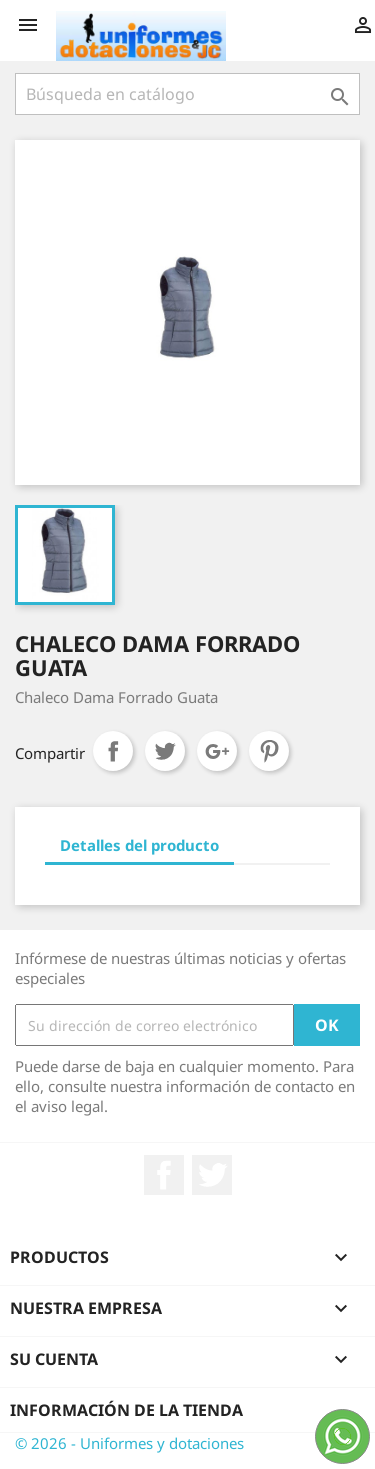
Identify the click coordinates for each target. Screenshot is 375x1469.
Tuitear (165, 751)
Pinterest (269, 751)
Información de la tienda (126, 1410)
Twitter (212, 1175)
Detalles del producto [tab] (139, 845)
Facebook (164, 1175)
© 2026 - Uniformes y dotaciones (129, 1443)
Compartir (113, 751)
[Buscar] (187, 94)
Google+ (217, 751)
